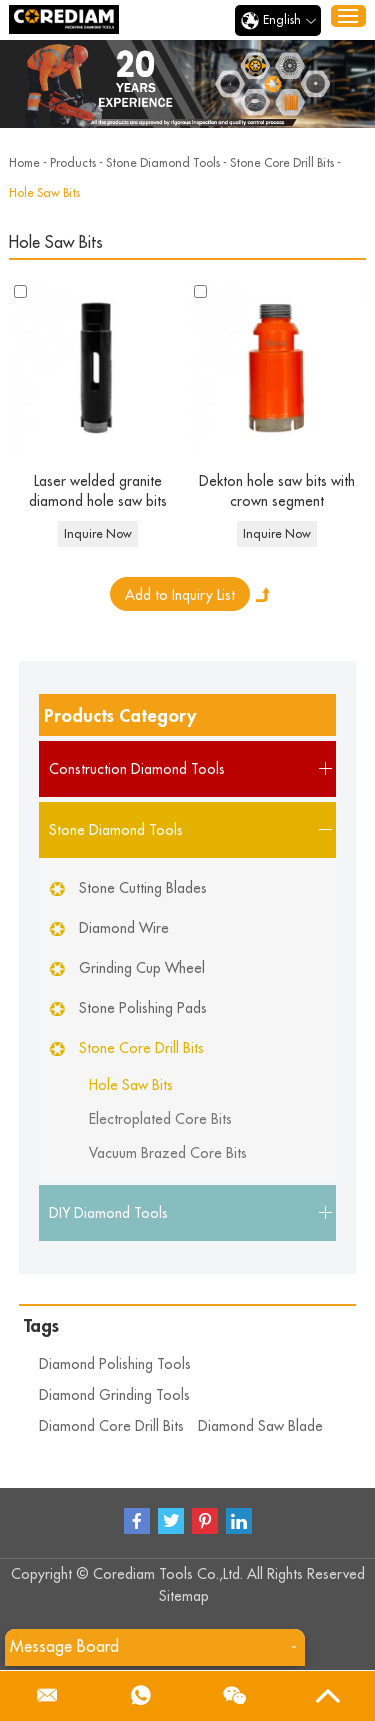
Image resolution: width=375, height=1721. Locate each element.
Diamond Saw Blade (260, 1426)
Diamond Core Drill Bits (111, 1426)
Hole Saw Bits (44, 193)
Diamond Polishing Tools (115, 1364)
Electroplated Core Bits (160, 1119)
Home (24, 163)
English (278, 21)
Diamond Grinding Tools (114, 1395)
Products (73, 163)
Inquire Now (98, 534)
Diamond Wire (124, 928)
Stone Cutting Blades (143, 888)
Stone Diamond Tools (163, 163)
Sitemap (184, 1596)
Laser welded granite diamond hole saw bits (98, 491)
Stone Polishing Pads (143, 1008)
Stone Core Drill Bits (282, 163)
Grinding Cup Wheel (142, 968)
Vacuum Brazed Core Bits (168, 1153)
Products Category (120, 716)
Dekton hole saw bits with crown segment (277, 491)
